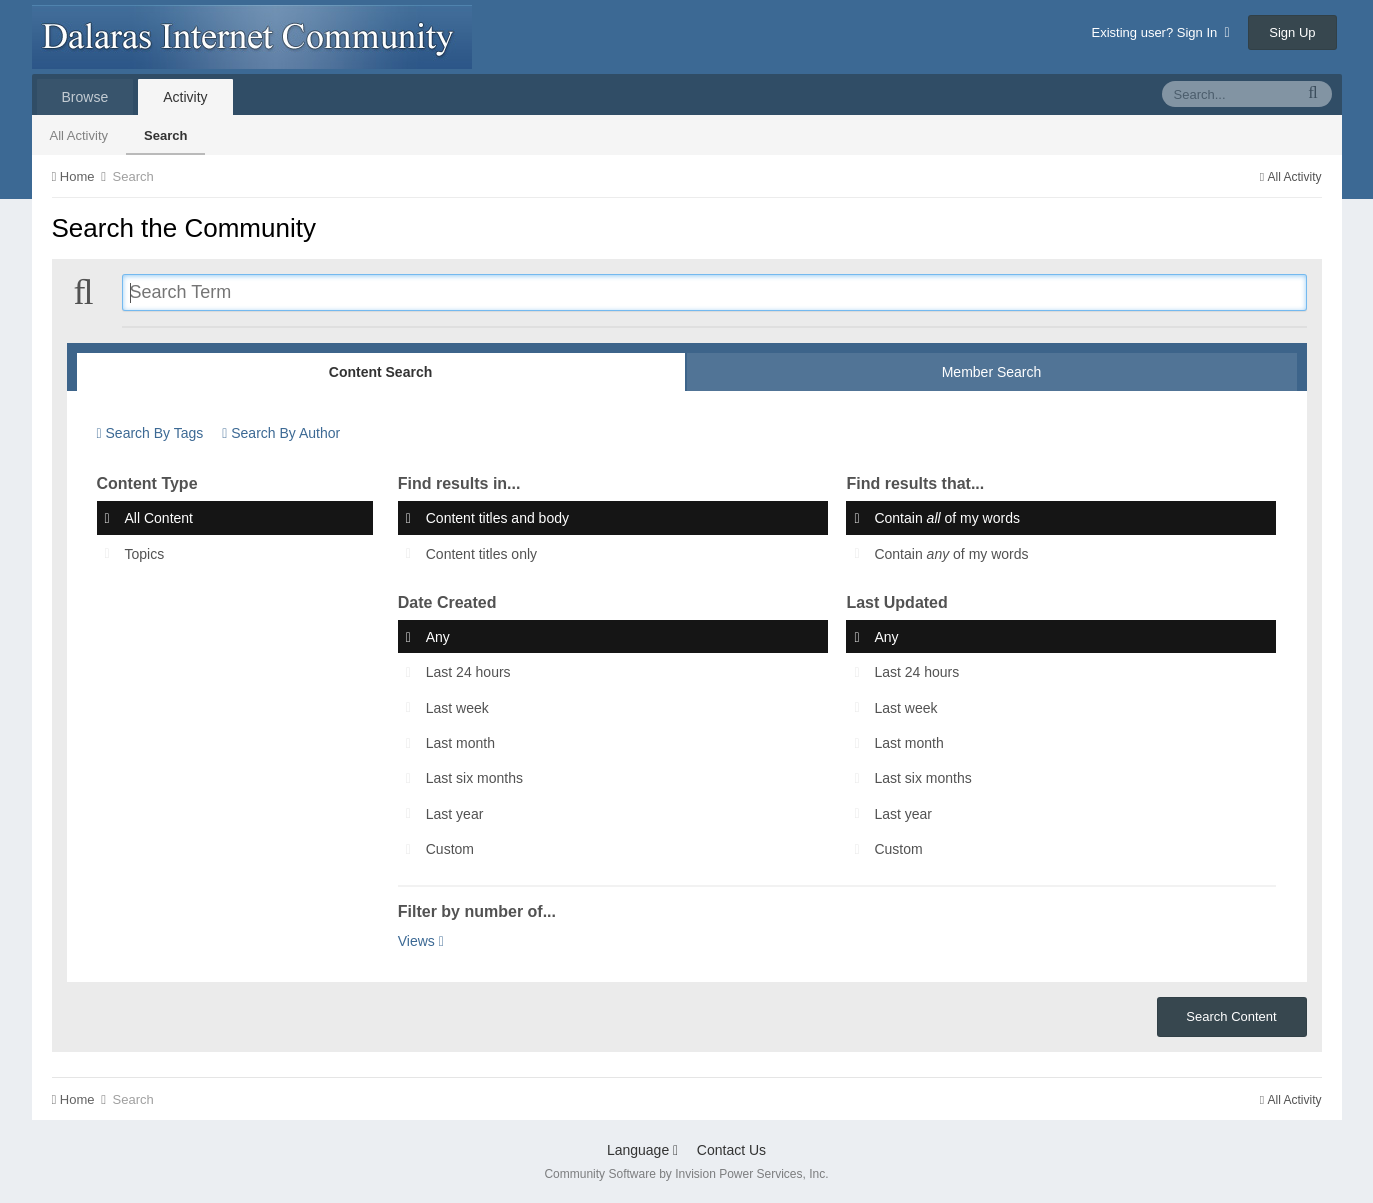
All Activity (79, 135)
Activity (185, 97)
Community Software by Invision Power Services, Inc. (686, 1174)
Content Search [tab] (380, 372)
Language (642, 1150)
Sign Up (1292, 32)
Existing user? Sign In (1161, 32)
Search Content (1231, 1016)
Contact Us (731, 1150)
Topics (145, 554)
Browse (85, 97)
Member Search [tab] (992, 372)
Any (438, 637)
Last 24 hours (468, 673)
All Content (159, 519)
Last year (455, 814)
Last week (457, 708)
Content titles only (481, 554)
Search (165, 135)
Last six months (474, 779)
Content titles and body (497, 519)
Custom (450, 849)
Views (421, 941)
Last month (460, 743)
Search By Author (281, 433)
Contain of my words (947, 519)
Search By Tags (150, 433)
